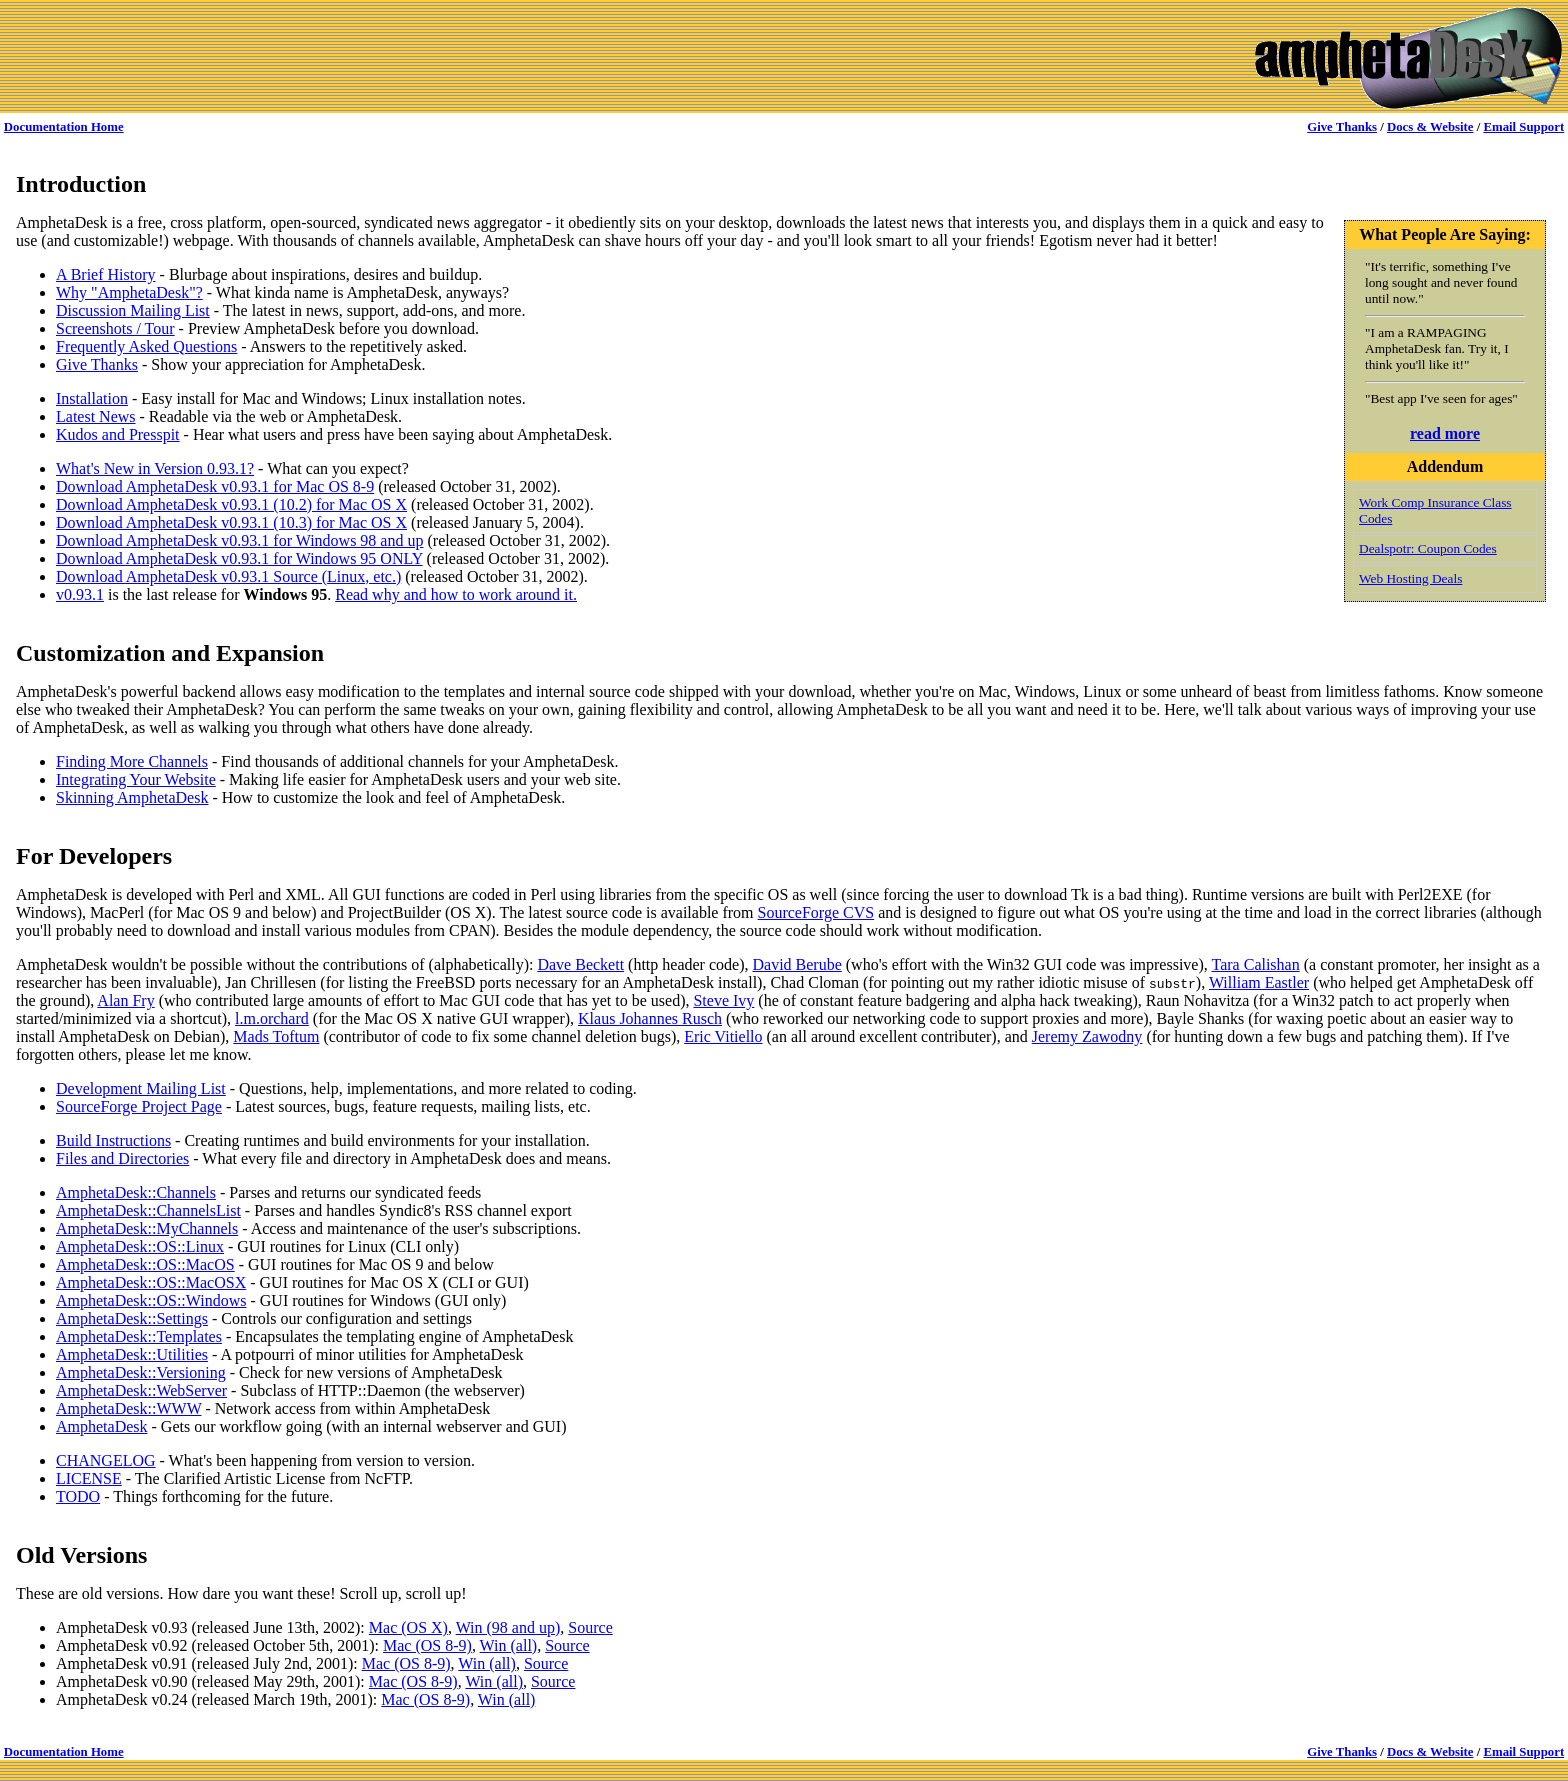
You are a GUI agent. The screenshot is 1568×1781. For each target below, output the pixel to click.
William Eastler (1259, 982)
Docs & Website (1430, 127)
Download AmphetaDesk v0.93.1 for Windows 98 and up (239, 540)
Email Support (1523, 127)
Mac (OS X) (408, 1627)
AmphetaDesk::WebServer (141, 1390)
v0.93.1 (80, 594)
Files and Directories (122, 1158)
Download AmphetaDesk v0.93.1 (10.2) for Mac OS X (231, 504)
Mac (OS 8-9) (427, 1645)
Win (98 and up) (508, 1627)
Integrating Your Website (136, 779)
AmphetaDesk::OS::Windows (151, 1300)
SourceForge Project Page (139, 1106)
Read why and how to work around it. (456, 594)
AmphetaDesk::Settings (132, 1318)
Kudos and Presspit (118, 434)
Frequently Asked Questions (146, 346)
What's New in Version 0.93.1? (155, 468)
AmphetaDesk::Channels (136, 1192)
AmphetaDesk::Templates (139, 1336)
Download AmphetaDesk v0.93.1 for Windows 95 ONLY (239, 558)
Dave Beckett (580, 964)
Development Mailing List (141, 1088)
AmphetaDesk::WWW (128, 1408)
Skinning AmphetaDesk (132, 797)
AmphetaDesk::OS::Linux (140, 1246)
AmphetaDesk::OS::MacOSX (151, 1282)
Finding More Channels (132, 761)
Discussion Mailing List (133, 310)
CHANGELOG (106, 1460)
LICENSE (89, 1478)
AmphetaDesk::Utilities (132, 1354)
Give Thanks (1342, 127)
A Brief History (106, 274)
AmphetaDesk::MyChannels (147, 1228)
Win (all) (509, 1645)
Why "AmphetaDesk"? (129, 292)
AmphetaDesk (102, 1426)
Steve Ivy (723, 1000)
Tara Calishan (1256, 964)
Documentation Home (64, 127)
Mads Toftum (276, 1036)
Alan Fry (125, 1000)
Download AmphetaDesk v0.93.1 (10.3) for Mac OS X (231, 522)
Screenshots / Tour (115, 328)
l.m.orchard (272, 1018)
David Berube (796, 964)
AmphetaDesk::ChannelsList (148, 1210)
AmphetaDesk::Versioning (141, 1372)
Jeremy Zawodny (1087, 1036)
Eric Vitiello (723, 1036)
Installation (92, 398)
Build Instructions (113, 1140)
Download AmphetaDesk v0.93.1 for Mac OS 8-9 (215, 486)
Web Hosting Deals (1410, 578)
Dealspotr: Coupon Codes (1428, 548)
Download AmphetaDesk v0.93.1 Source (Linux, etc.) (228, 576)
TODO (78, 1496)
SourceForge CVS (816, 912)
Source (590, 1627)
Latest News (96, 416)
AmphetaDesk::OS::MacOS (145, 1264)
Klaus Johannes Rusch (650, 1018)
